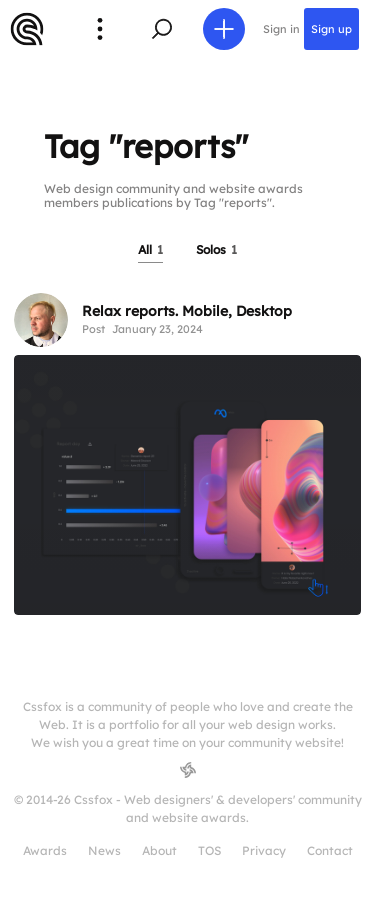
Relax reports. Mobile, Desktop (187, 311)
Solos (216, 249)
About (159, 850)
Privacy (264, 850)
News (104, 850)
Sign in (281, 29)
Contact (330, 850)
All (150, 249)
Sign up (331, 29)
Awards (45, 850)
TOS (209, 850)
